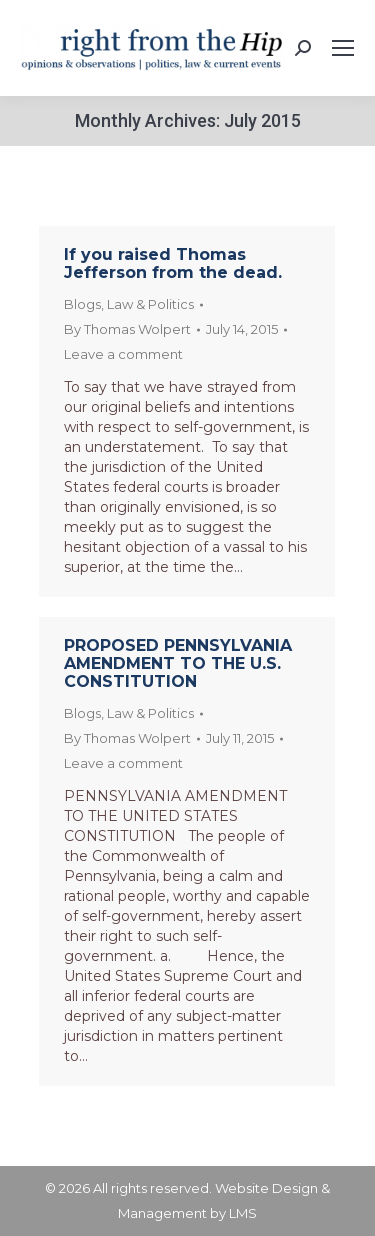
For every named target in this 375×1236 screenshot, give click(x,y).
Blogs (82, 304)
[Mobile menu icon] (343, 48)
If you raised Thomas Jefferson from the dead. (173, 263)
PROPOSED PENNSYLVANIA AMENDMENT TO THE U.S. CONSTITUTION (178, 663)
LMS (243, 1213)
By (127, 329)
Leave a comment (123, 354)
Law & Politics (150, 304)
